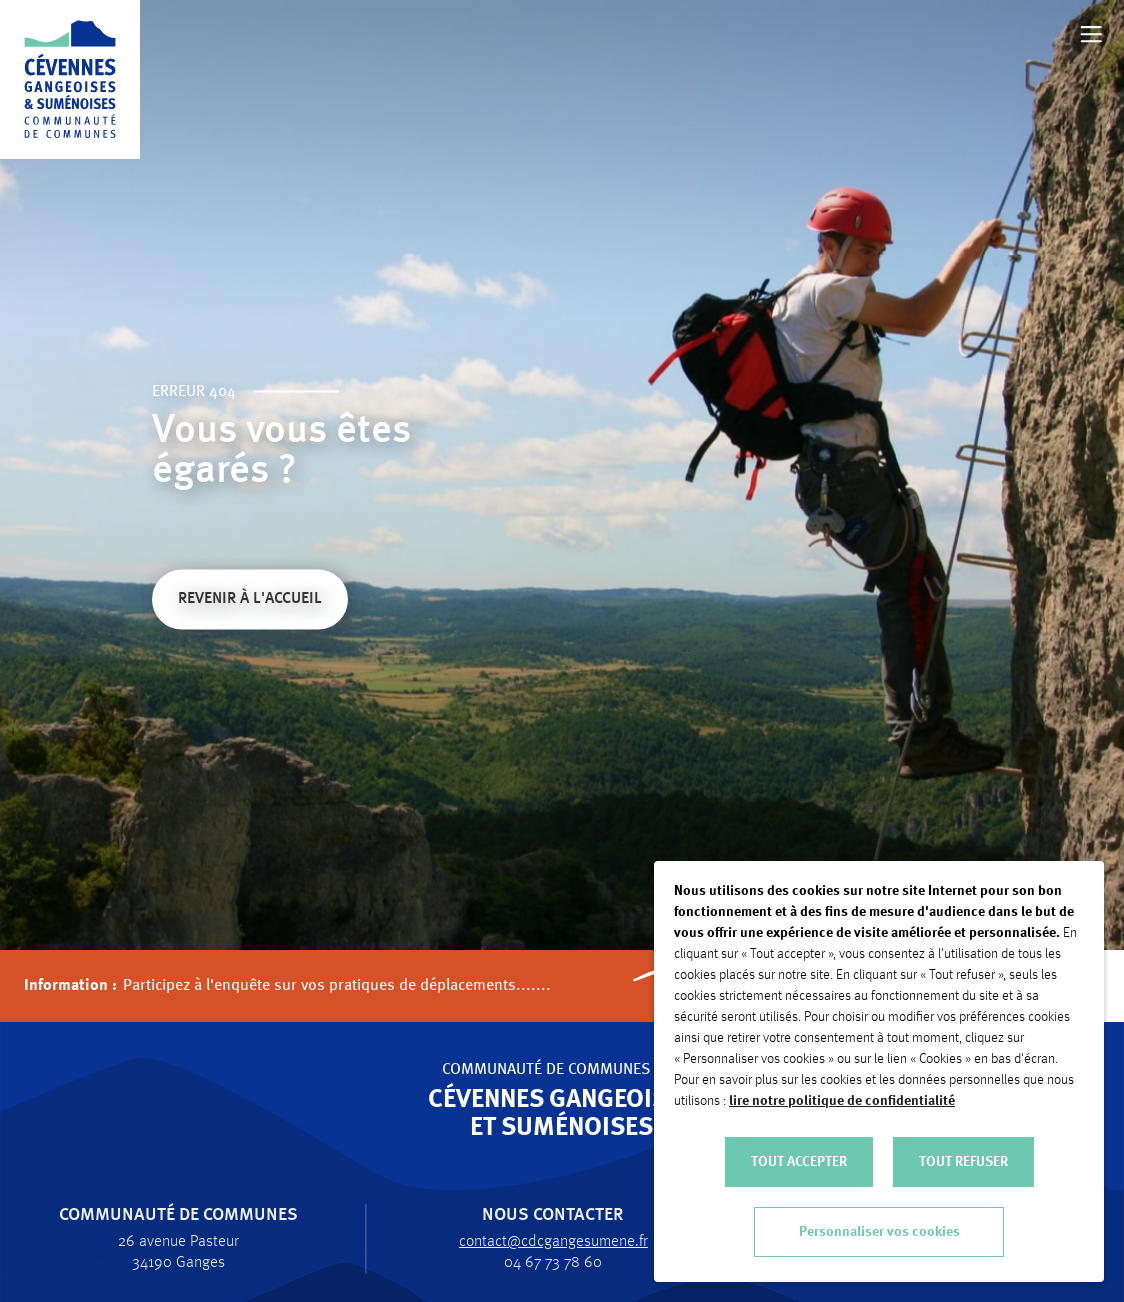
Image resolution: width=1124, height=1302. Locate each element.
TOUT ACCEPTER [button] (799, 1162)
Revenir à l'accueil (250, 601)
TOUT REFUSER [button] (963, 1162)
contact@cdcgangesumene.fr (543, 1242)
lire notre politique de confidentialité (842, 1101)
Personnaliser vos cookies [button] (879, 1232)
